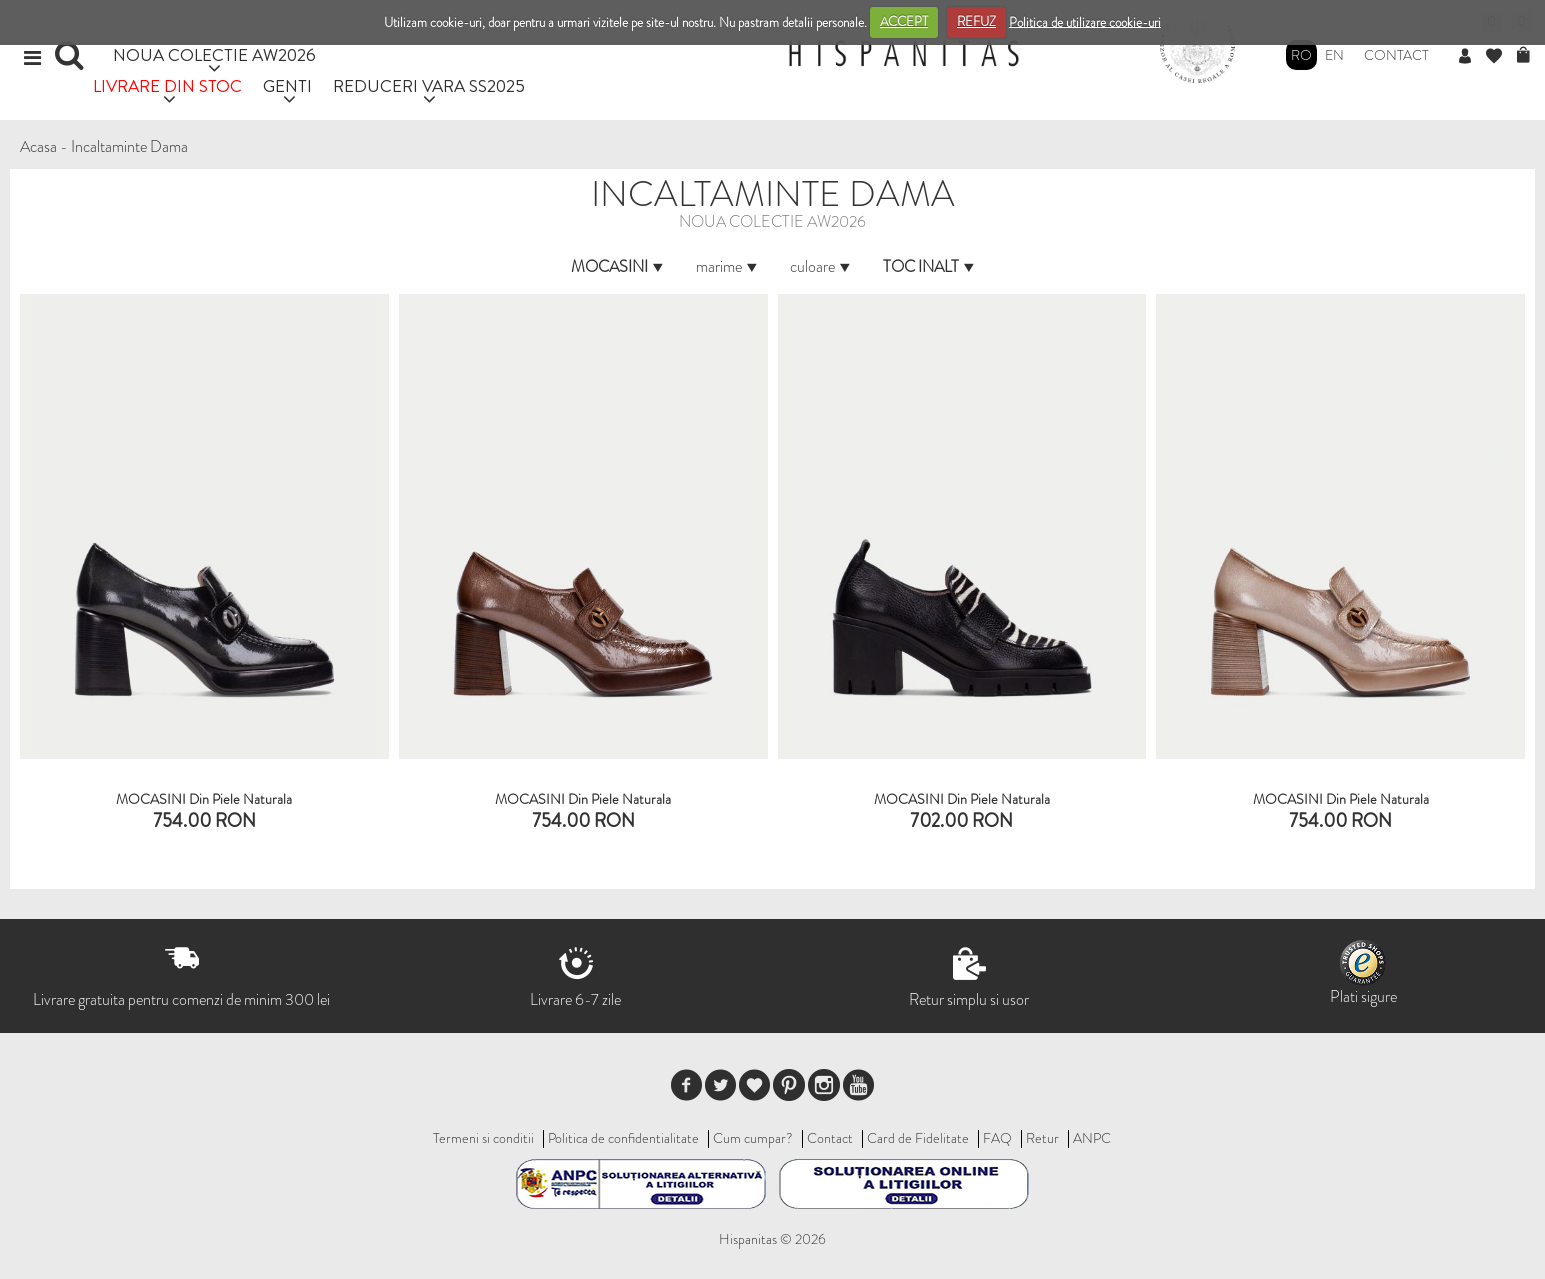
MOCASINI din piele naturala (962, 799)
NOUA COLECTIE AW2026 (214, 54)
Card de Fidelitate (918, 1138)
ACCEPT (904, 21)
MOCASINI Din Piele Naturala (204, 799)
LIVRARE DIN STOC (167, 85)
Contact (1396, 55)
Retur (1042, 1138)
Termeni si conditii (483, 1138)
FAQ (997, 1138)
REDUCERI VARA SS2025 (429, 85)
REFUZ (976, 21)
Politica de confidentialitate (623, 1138)
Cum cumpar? (753, 1138)
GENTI (287, 85)
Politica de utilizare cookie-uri (1085, 21)
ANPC (1092, 1138)
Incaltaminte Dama (129, 146)
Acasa (38, 146)
